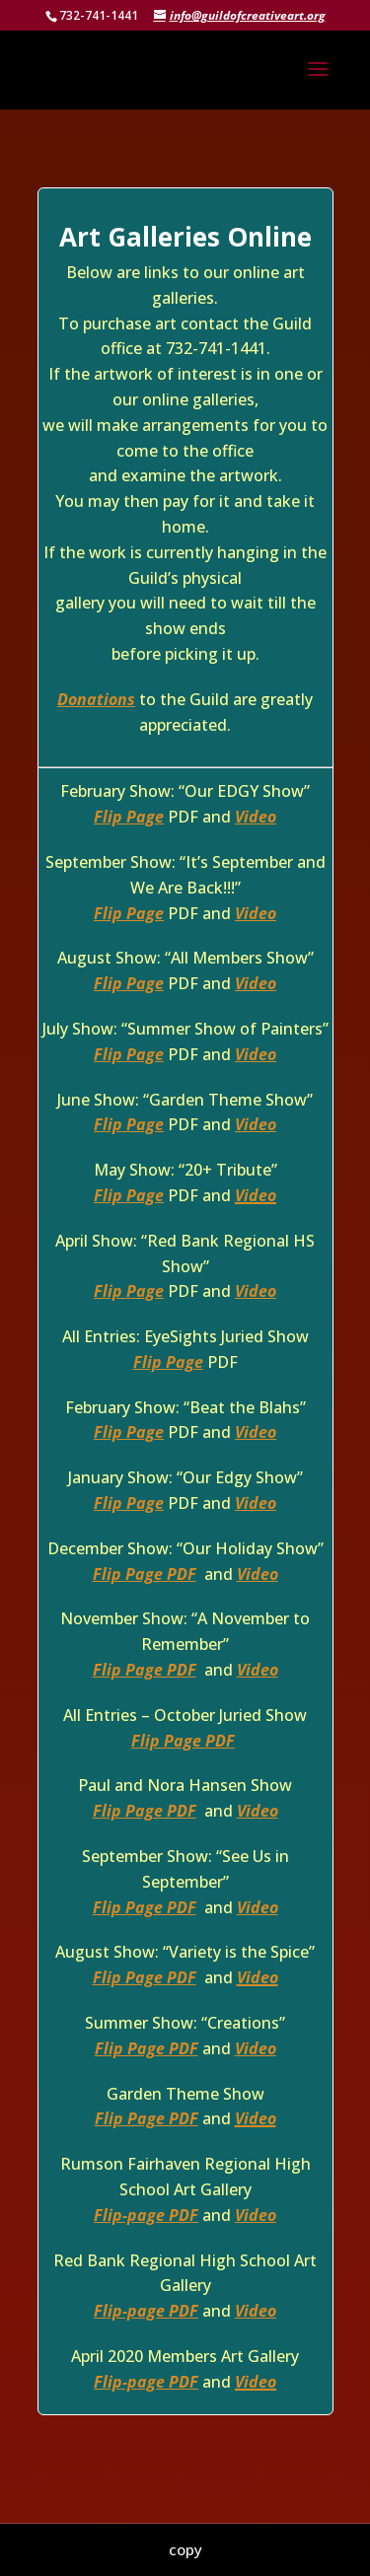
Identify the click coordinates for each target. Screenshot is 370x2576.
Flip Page (129, 816)
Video (255, 816)
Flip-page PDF (146, 2215)
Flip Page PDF (144, 1574)
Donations (96, 699)
